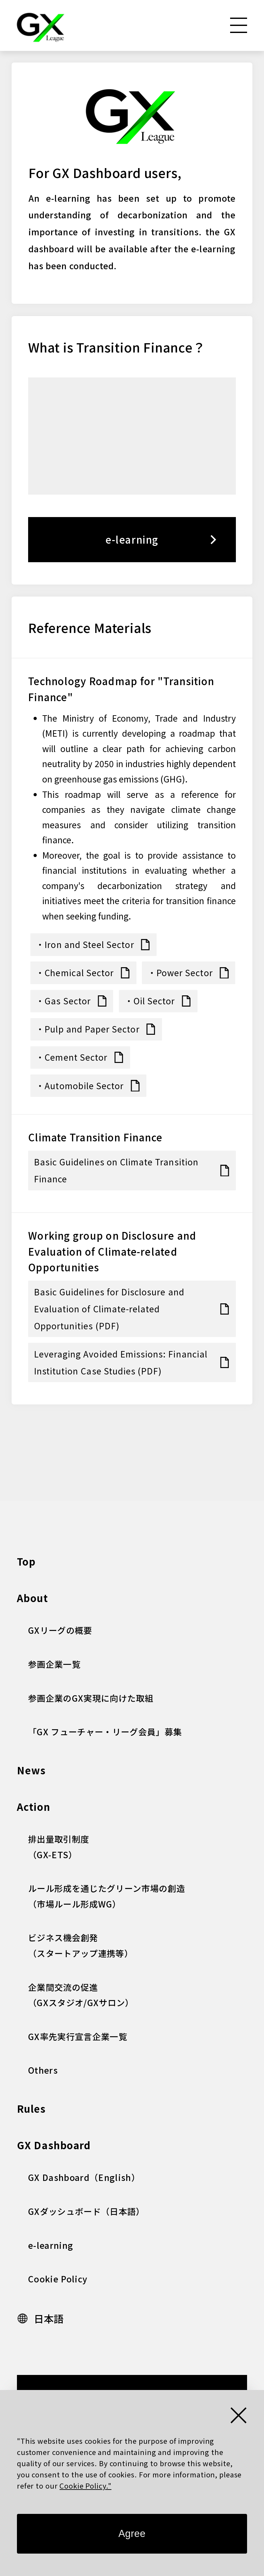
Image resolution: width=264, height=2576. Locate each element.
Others (43, 2070)
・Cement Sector (71, 1057)
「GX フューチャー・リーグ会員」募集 (105, 1731)
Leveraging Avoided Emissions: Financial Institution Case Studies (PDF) (120, 1362)
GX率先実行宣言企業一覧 (77, 2036)
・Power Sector (180, 972)
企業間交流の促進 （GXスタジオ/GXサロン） (81, 1995)
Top (26, 1561)
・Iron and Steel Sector (85, 944)
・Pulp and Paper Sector (87, 1029)
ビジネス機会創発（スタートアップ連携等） (80, 1945)
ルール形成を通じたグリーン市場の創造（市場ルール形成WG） (106, 1896)
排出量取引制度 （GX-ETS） (58, 1846)
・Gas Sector (63, 1000)
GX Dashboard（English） (84, 2177)
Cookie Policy (57, 2278)
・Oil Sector (150, 1000)
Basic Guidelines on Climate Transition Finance (116, 1170)
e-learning (131, 539)
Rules (31, 2108)
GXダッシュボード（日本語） (86, 2211)
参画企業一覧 (54, 1664)
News (31, 1770)
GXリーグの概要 (60, 1630)
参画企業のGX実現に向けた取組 (90, 1698)
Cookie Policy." (85, 2485)
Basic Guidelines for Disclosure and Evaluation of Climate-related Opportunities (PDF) (109, 1308)
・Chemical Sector (75, 972)
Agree (131, 2533)
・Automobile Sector (80, 1085)
